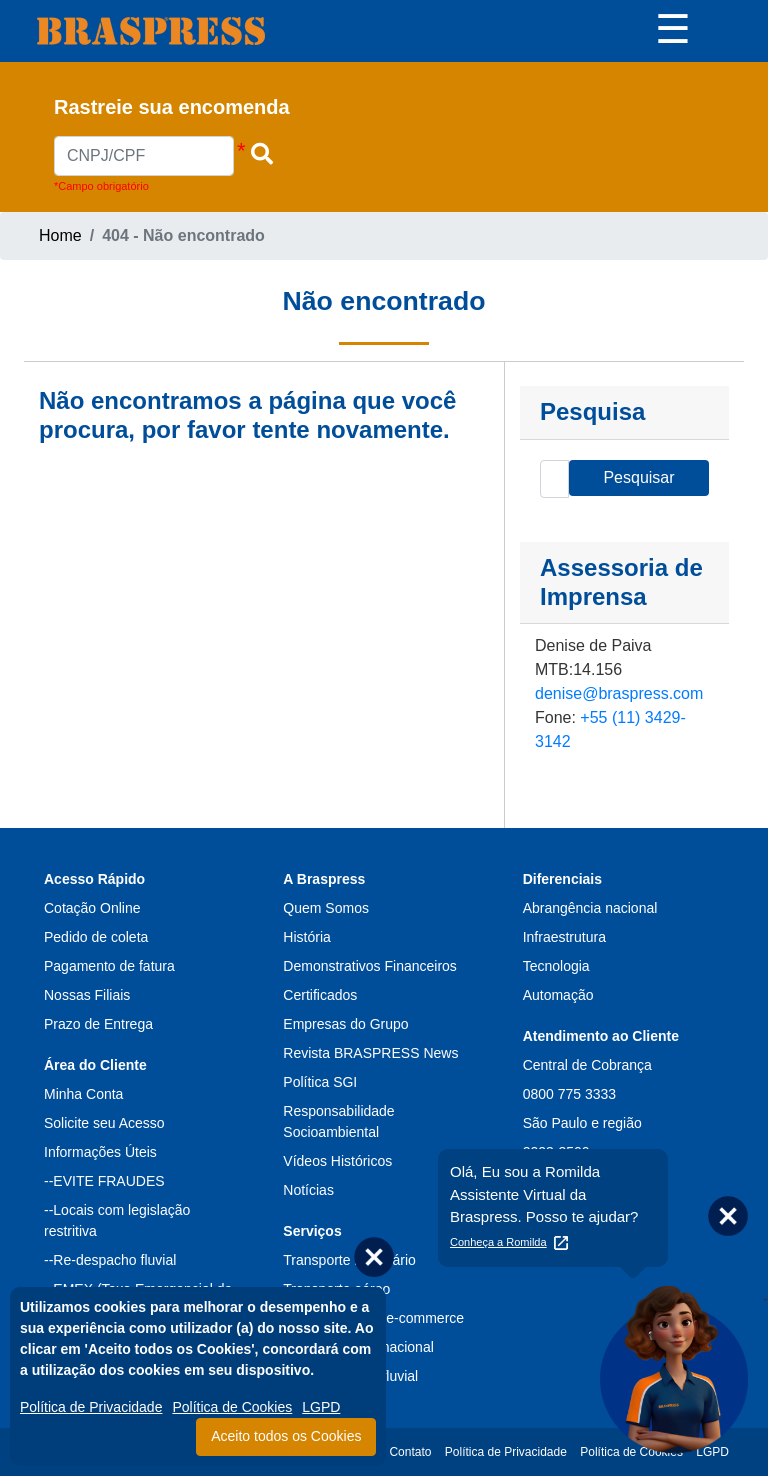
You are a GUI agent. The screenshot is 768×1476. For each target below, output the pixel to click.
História (306, 937)
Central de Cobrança (587, 1065)
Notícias (308, 1190)
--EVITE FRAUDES (104, 1181)
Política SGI (320, 1082)
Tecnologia (556, 966)
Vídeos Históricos (337, 1161)
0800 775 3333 (569, 1094)
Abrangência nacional (590, 908)
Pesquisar (638, 477)
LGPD (321, 1407)
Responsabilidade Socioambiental (338, 1121)
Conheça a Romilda (498, 1242)
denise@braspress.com (619, 693)
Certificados (320, 995)
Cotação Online (92, 908)
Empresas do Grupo (345, 1024)
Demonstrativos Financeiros (370, 966)
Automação (558, 995)
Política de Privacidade (91, 1407)
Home (60, 235)
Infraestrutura (564, 937)
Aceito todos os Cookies (286, 1436)
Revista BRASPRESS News (370, 1053)
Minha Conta (83, 1094)
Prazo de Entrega (98, 1024)
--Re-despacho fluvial (110, 1260)
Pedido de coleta (96, 937)
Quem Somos (326, 908)
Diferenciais (562, 879)
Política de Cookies (232, 1407)
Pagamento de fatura (109, 966)
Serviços (312, 1231)
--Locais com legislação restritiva (117, 1220)
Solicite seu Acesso (104, 1123)
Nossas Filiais (87, 995)
